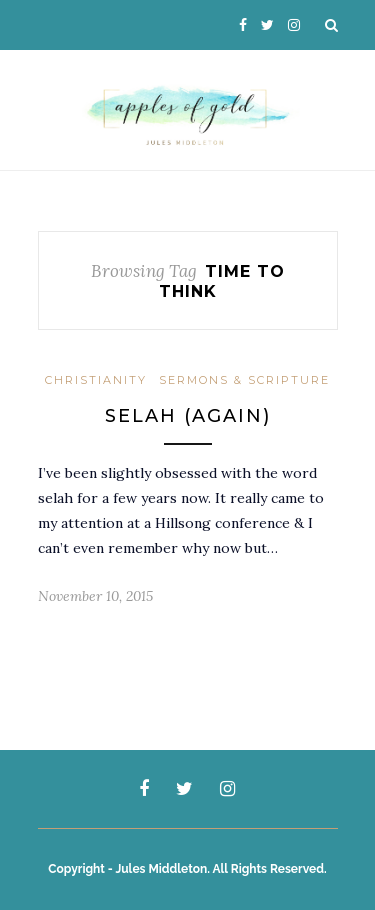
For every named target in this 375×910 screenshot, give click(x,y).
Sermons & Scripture (244, 380)
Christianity (96, 380)
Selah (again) (188, 416)
